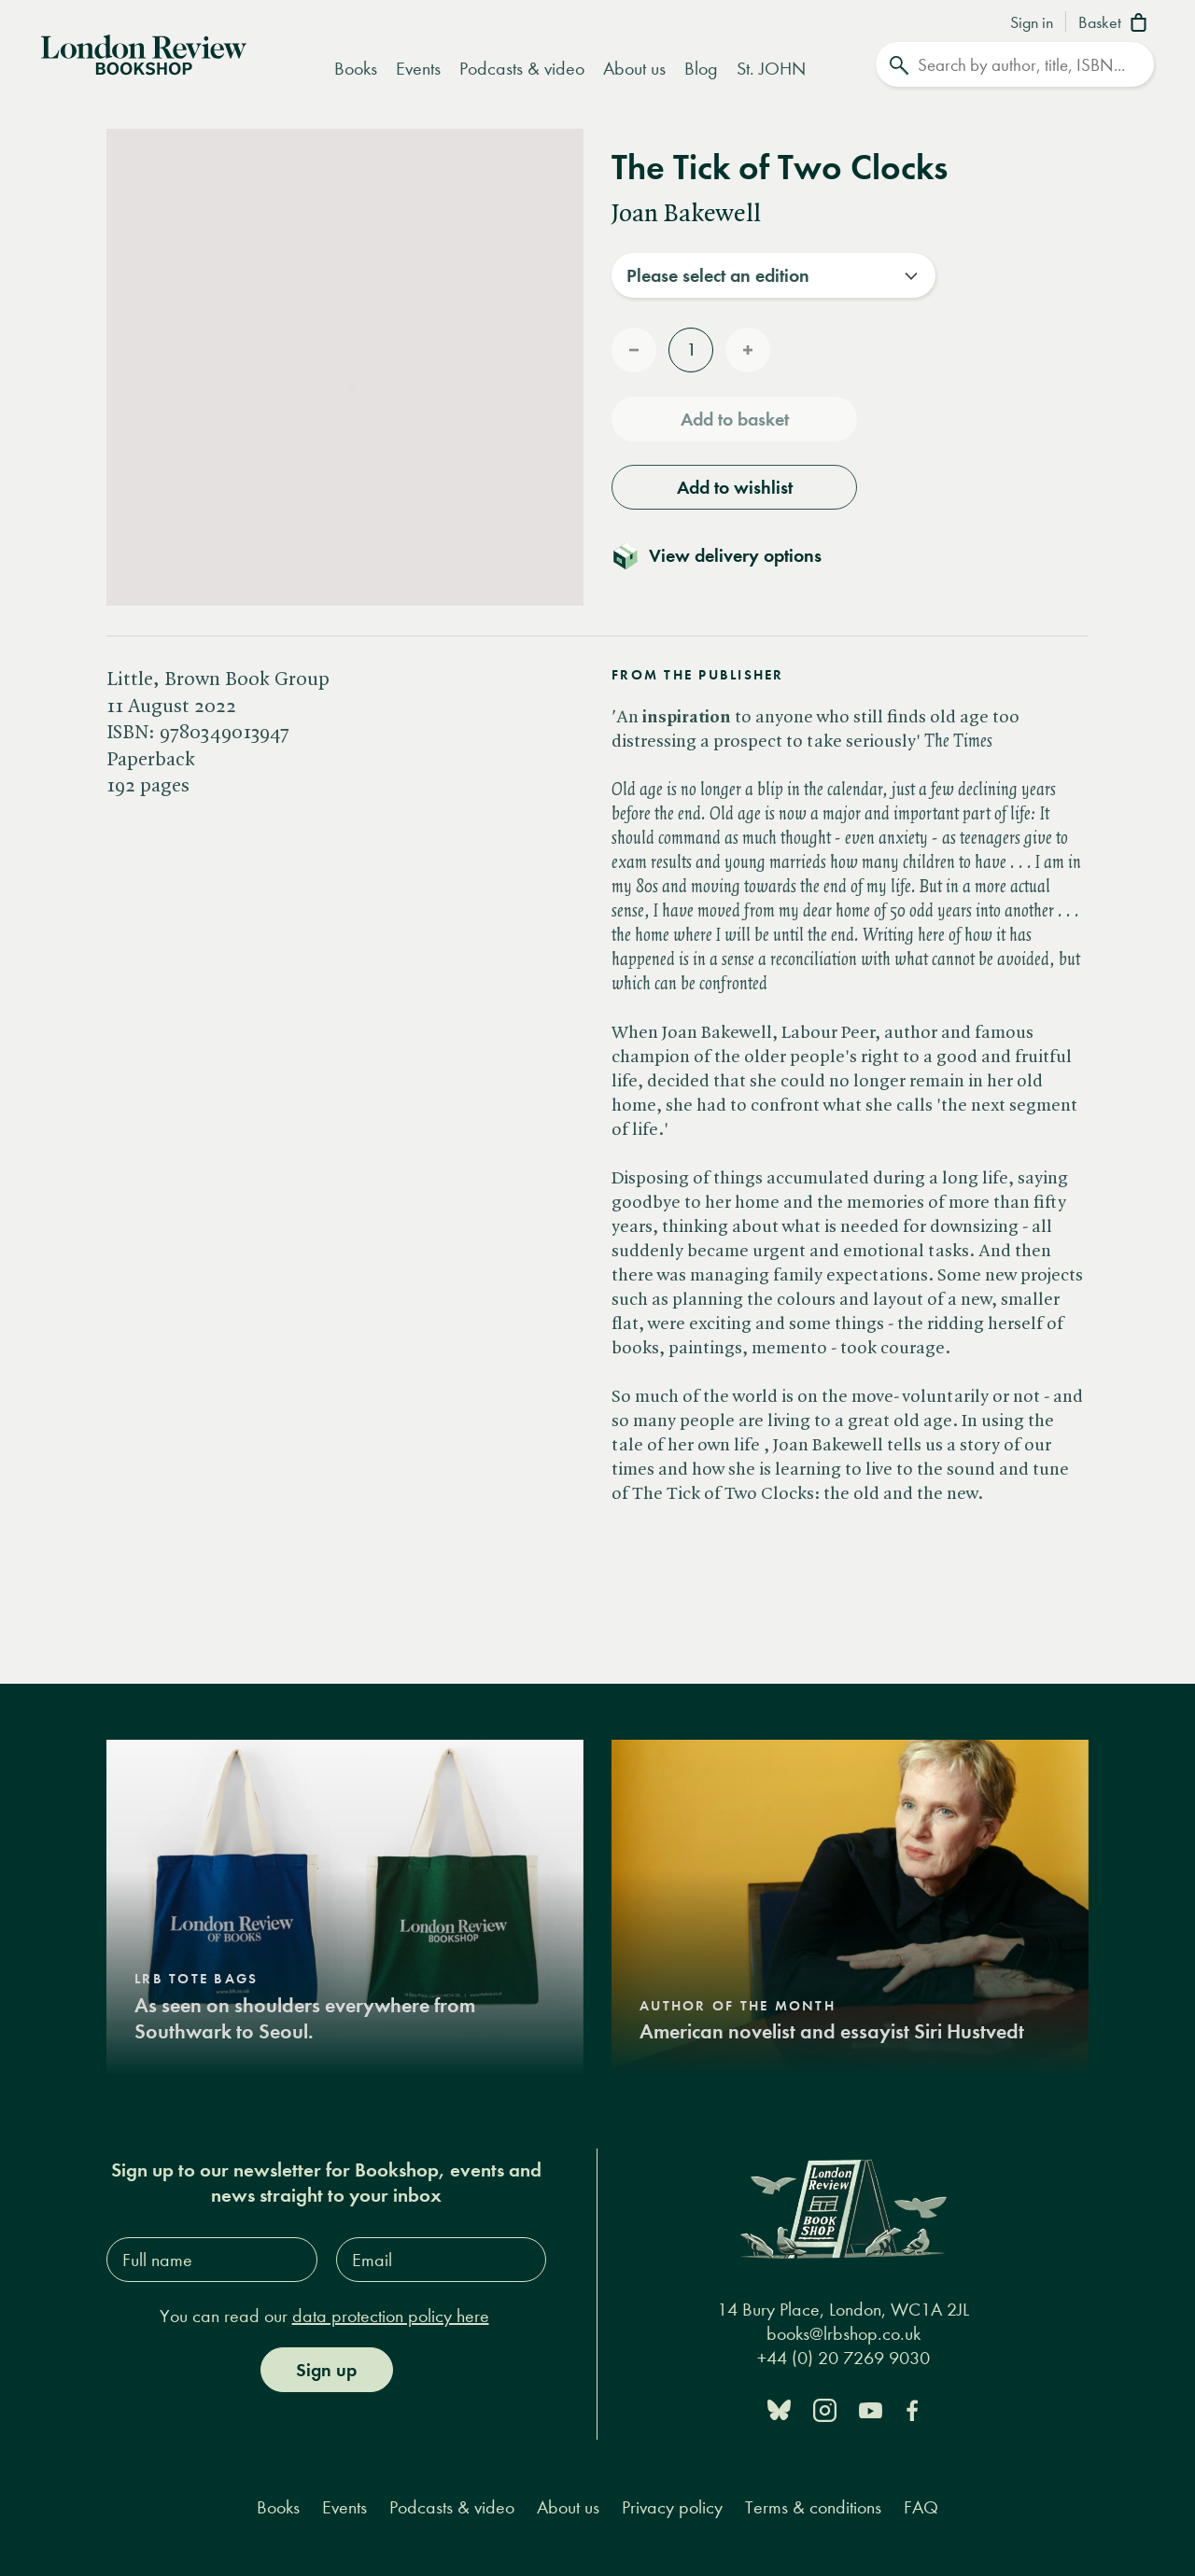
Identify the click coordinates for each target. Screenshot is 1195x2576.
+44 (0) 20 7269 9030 (843, 2358)
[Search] (1015, 64)
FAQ (921, 2507)
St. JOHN (771, 68)
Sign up (326, 2370)
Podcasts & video (521, 68)
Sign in (1031, 23)
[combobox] (773, 275)
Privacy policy (672, 2507)
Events (418, 68)
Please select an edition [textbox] (717, 275)
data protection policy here (390, 2316)
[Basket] (1116, 24)
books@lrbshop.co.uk (843, 2334)
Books (355, 68)
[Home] (143, 53)
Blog (701, 68)
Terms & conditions (813, 2507)
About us (634, 68)
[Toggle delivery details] (728, 555)
